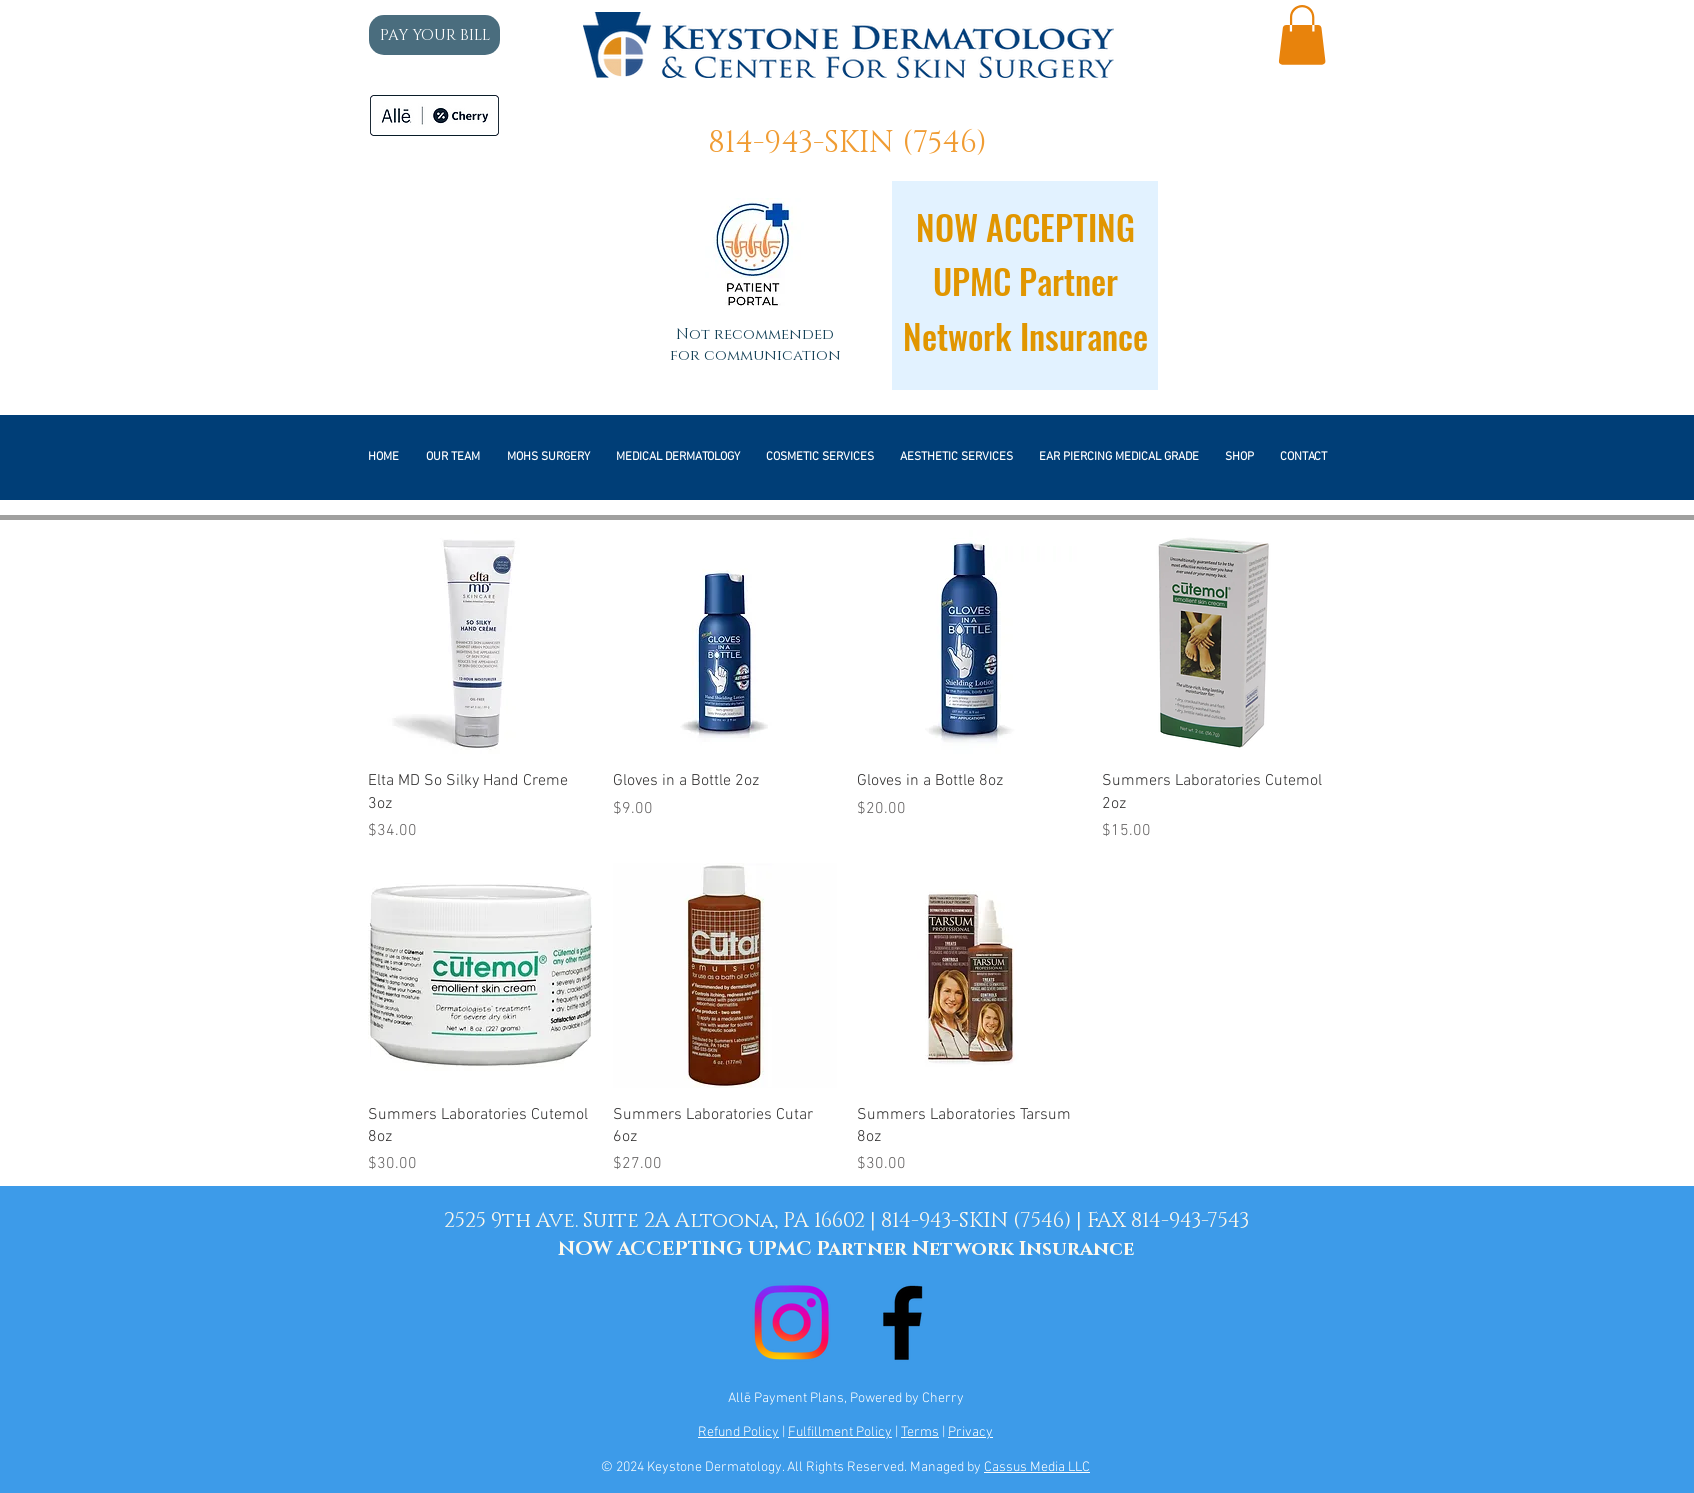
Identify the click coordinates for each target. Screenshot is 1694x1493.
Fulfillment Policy (840, 1432)
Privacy (970, 1432)
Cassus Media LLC (1037, 1467)
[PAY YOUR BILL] (434, 35)
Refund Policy (738, 1432)
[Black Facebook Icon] (902, 1322)
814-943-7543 (1190, 1221)
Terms (920, 1432)
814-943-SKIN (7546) (847, 143)
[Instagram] (791, 1322)
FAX (1109, 1221)
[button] (1302, 35)
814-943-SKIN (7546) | (984, 1221)
